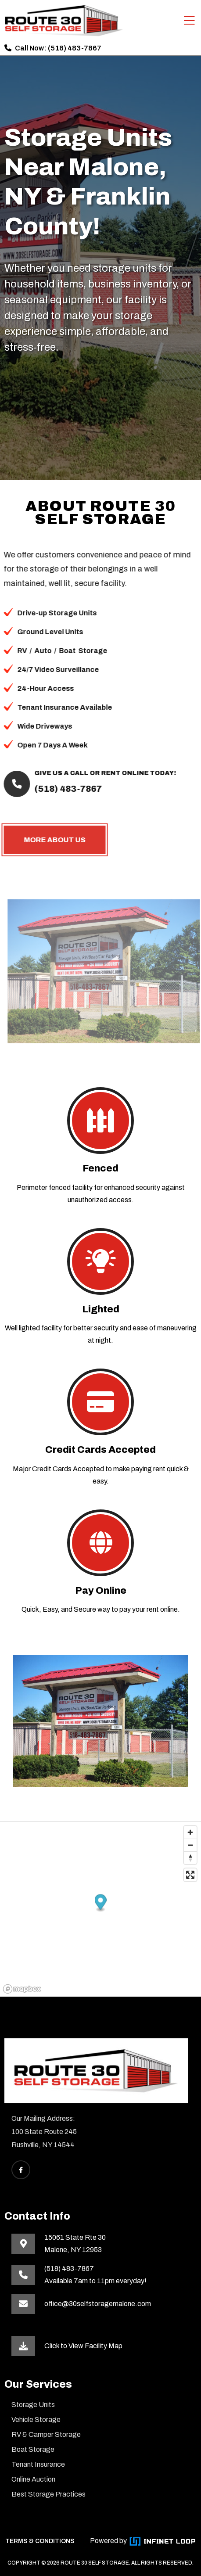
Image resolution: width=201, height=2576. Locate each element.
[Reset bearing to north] (190, 1857)
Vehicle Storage (36, 2419)
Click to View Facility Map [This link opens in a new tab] (83, 2346)
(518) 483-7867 (74, 48)
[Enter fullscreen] (190, 1874)
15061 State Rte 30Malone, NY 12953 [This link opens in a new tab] (75, 2243)
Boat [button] (60, 650)
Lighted (100, 1309)
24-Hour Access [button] (38, 688)
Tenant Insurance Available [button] (57, 707)
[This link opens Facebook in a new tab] (20, 2169)
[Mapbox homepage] (22, 1989)
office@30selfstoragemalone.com (97, 2303)
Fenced (100, 1168)
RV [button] (15, 650)
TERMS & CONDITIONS (40, 2541)
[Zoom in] (190, 1832)
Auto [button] (35, 650)
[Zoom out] (190, 1845)
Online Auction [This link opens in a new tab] (33, 2479)
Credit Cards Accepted (100, 1449)
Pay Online (100, 1590)
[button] (101, 1903)
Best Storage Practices (48, 2494)
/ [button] (23, 650)
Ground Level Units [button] (43, 632)
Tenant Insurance (38, 2464)
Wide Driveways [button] (37, 726)
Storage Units (33, 2404)
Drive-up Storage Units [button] (50, 613)
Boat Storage (32, 2449)
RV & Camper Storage (46, 2434)
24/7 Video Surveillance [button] (51, 669)
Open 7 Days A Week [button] (45, 745)
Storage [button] (85, 650)
